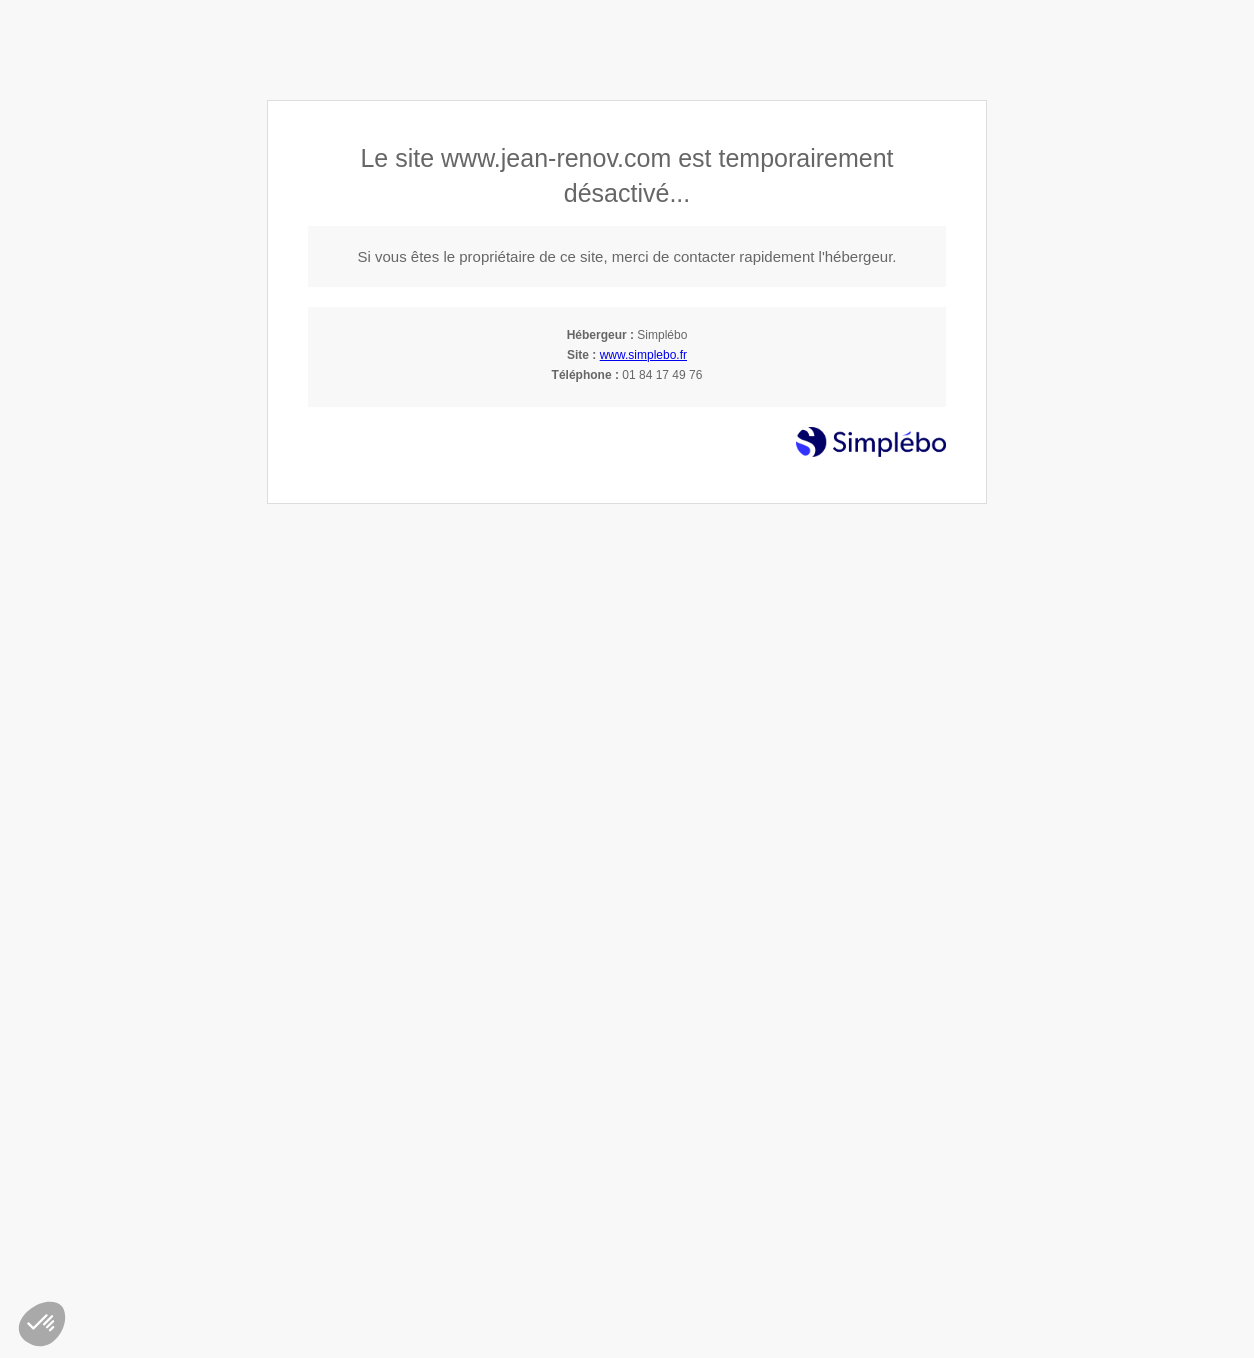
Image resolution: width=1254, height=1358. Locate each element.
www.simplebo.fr (643, 355)
